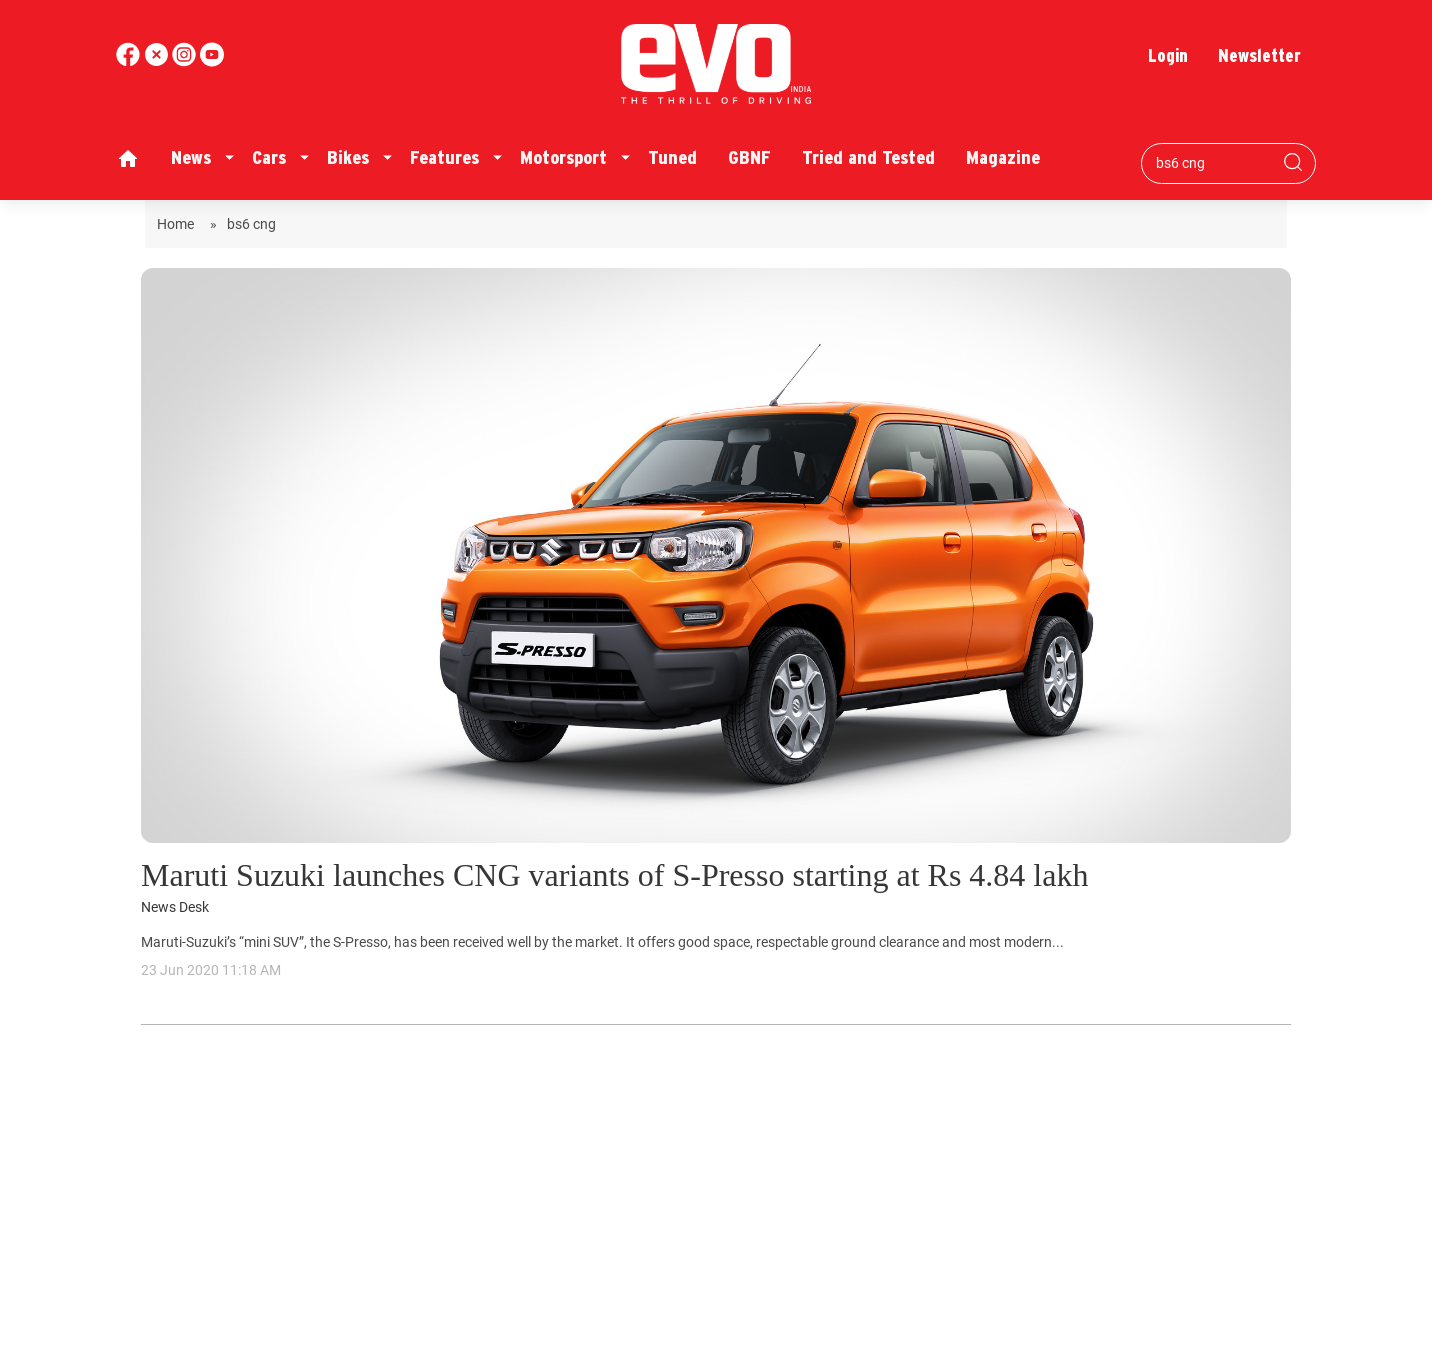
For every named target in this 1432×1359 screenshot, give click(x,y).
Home (178, 224)
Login (1168, 55)
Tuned (672, 157)
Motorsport (563, 157)
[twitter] (158, 61)
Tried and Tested (868, 157)
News (191, 157)
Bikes (348, 157)
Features (444, 157)
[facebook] (130, 61)
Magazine (1003, 157)
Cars (269, 157)
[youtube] (186, 61)
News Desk (175, 907)
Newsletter (1259, 55)
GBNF (749, 157)
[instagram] (212, 61)
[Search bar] (1213, 163)
